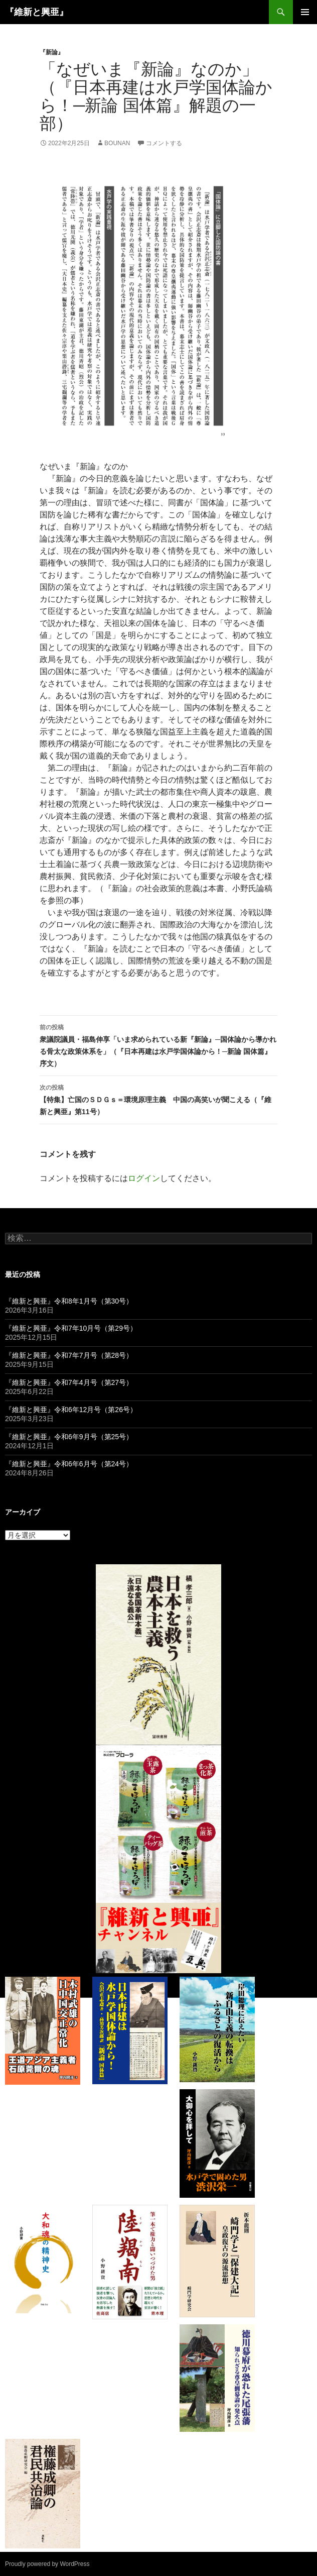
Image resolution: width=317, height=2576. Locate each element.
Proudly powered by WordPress (47, 2563)
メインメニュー (305, 12)
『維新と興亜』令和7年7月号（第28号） (69, 1355)
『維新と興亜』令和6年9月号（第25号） (69, 1437)
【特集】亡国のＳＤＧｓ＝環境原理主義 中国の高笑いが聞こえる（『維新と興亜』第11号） (158, 1099)
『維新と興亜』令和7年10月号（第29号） (71, 1328)
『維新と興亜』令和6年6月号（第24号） (69, 1464)
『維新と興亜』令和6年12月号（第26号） (71, 1410)
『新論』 (52, 52)
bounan (117, 143)
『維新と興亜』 (36, 12)
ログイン (144, 1178)
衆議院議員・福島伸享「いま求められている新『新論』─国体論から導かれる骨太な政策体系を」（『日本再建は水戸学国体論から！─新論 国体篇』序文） (158, 1044)
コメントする (164, 143)
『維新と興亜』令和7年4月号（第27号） (69, 1382)
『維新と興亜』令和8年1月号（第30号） (69, 1301)
